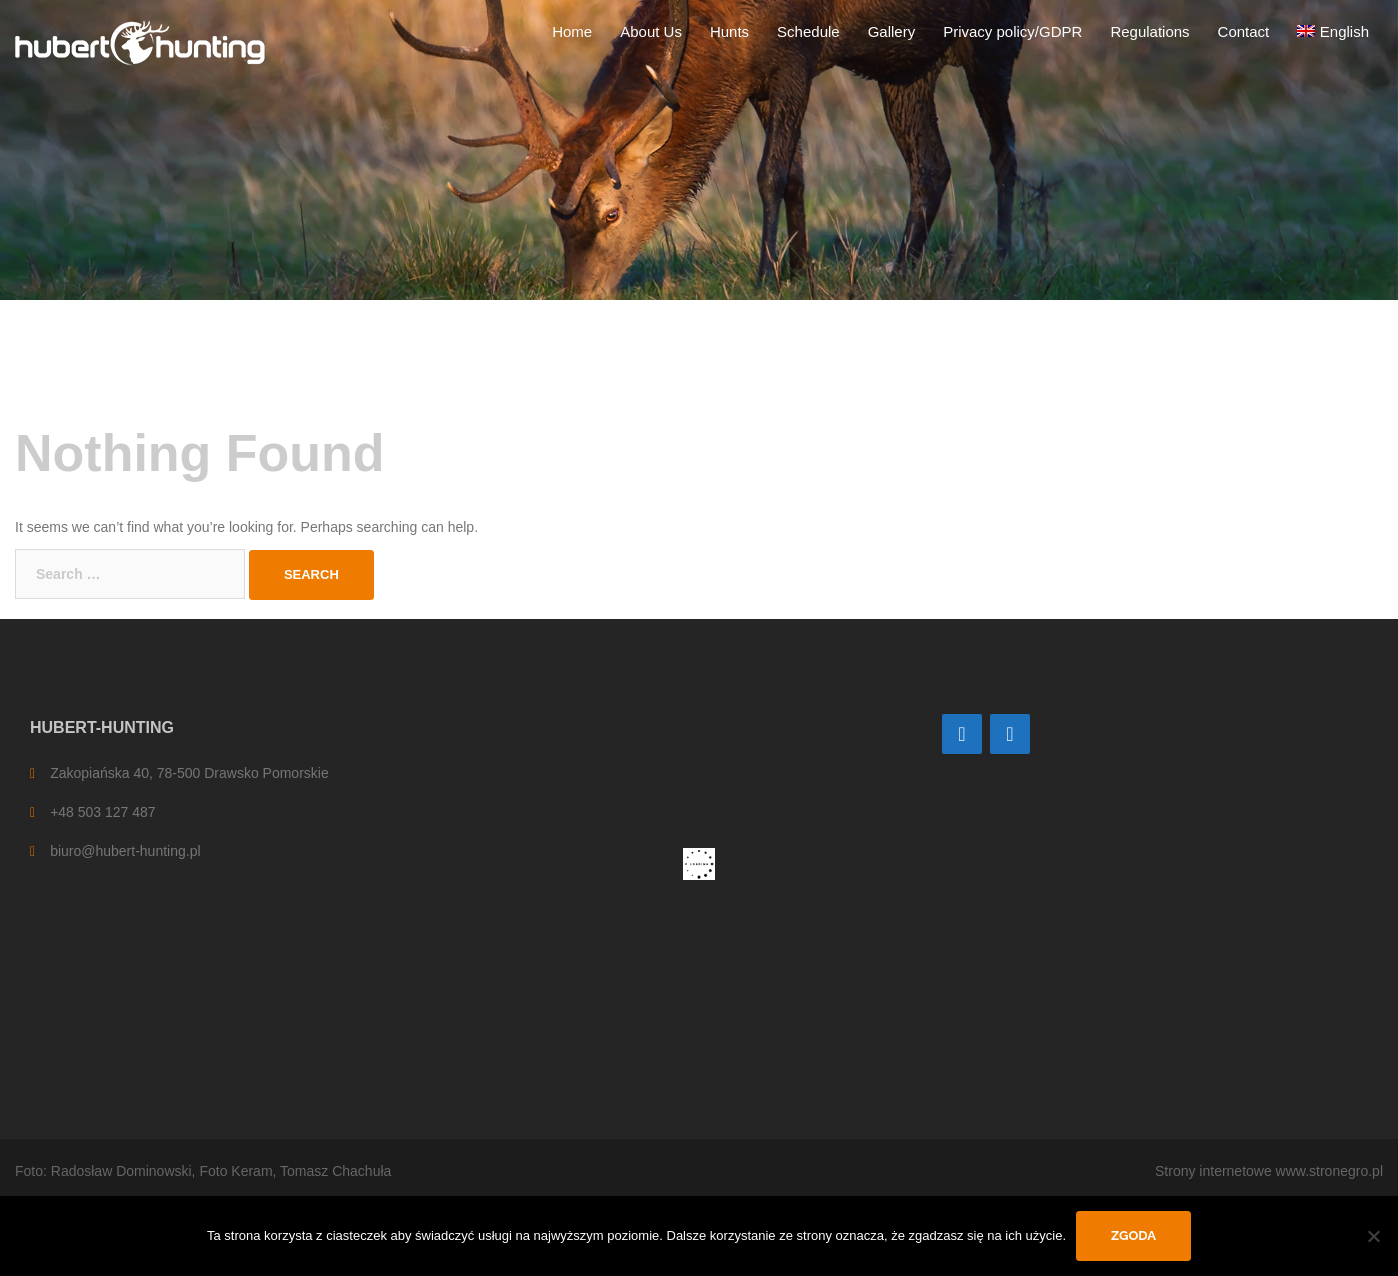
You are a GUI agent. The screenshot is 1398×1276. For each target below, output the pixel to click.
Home (572, 31)
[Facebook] (1010, 734)
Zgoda (1133, 1235)
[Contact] (962, 734)
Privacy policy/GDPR (1012, 31)
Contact (1244, 31)
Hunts (729, 31)
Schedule (808, 31)
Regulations (1149, 31)
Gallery (892, 31)
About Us (651, 31)
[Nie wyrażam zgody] (1373, 1236)
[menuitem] (1333, 32)
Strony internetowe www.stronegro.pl (1269, 1171)
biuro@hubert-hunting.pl (125, 851)
